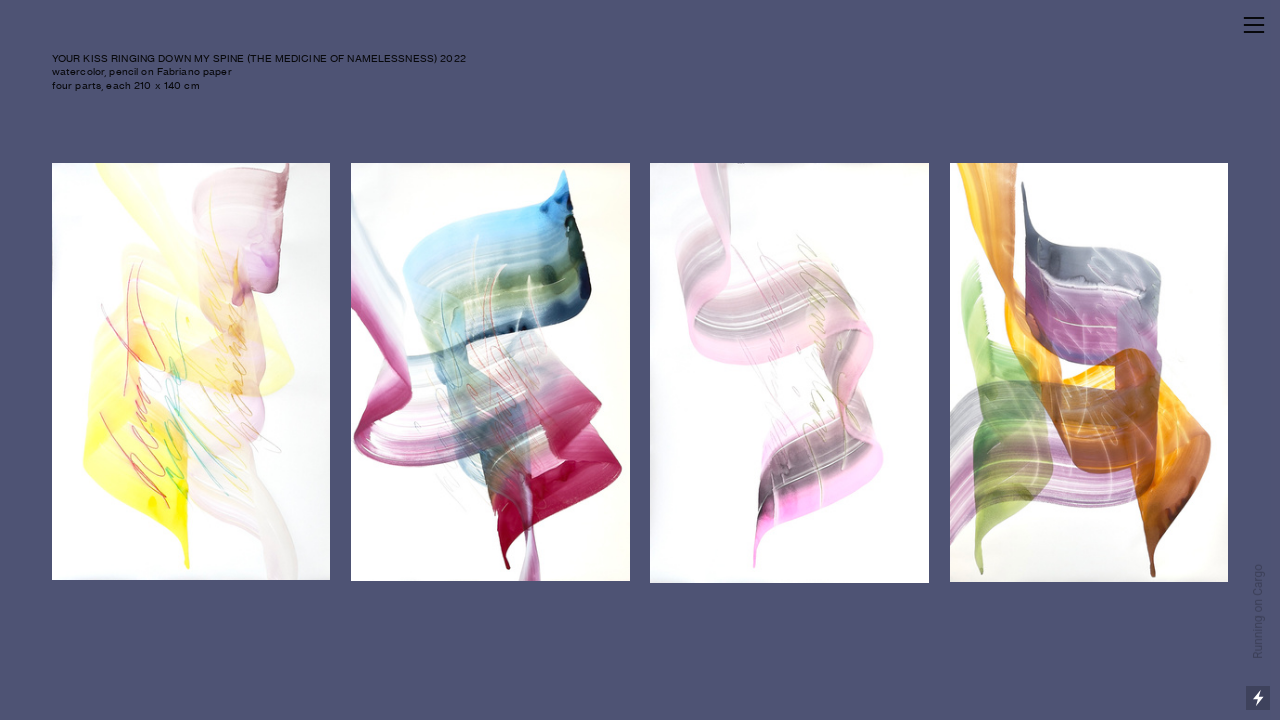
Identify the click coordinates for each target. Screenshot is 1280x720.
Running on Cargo (1258, 611)
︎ (1254, 25)
